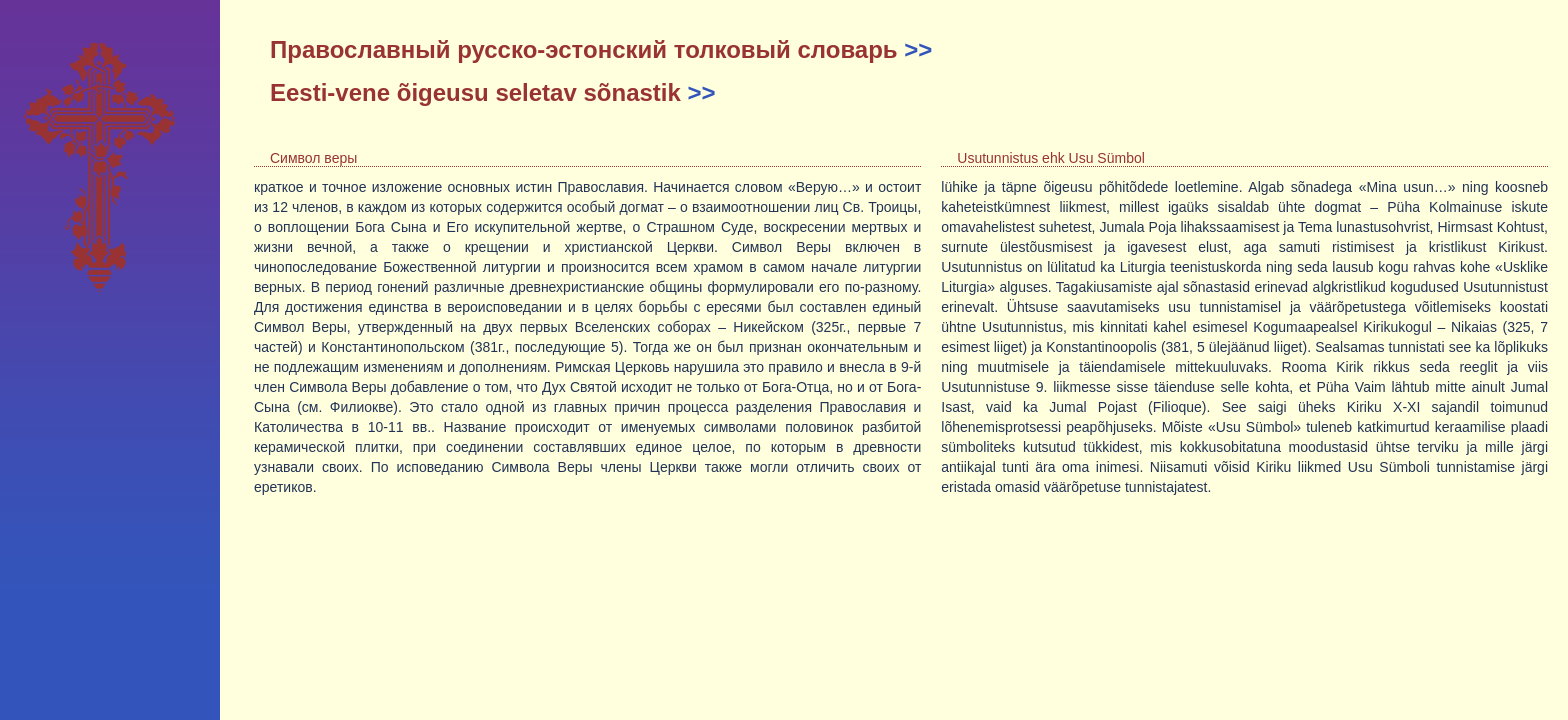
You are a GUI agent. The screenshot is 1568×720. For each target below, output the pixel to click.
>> (918, 49)
